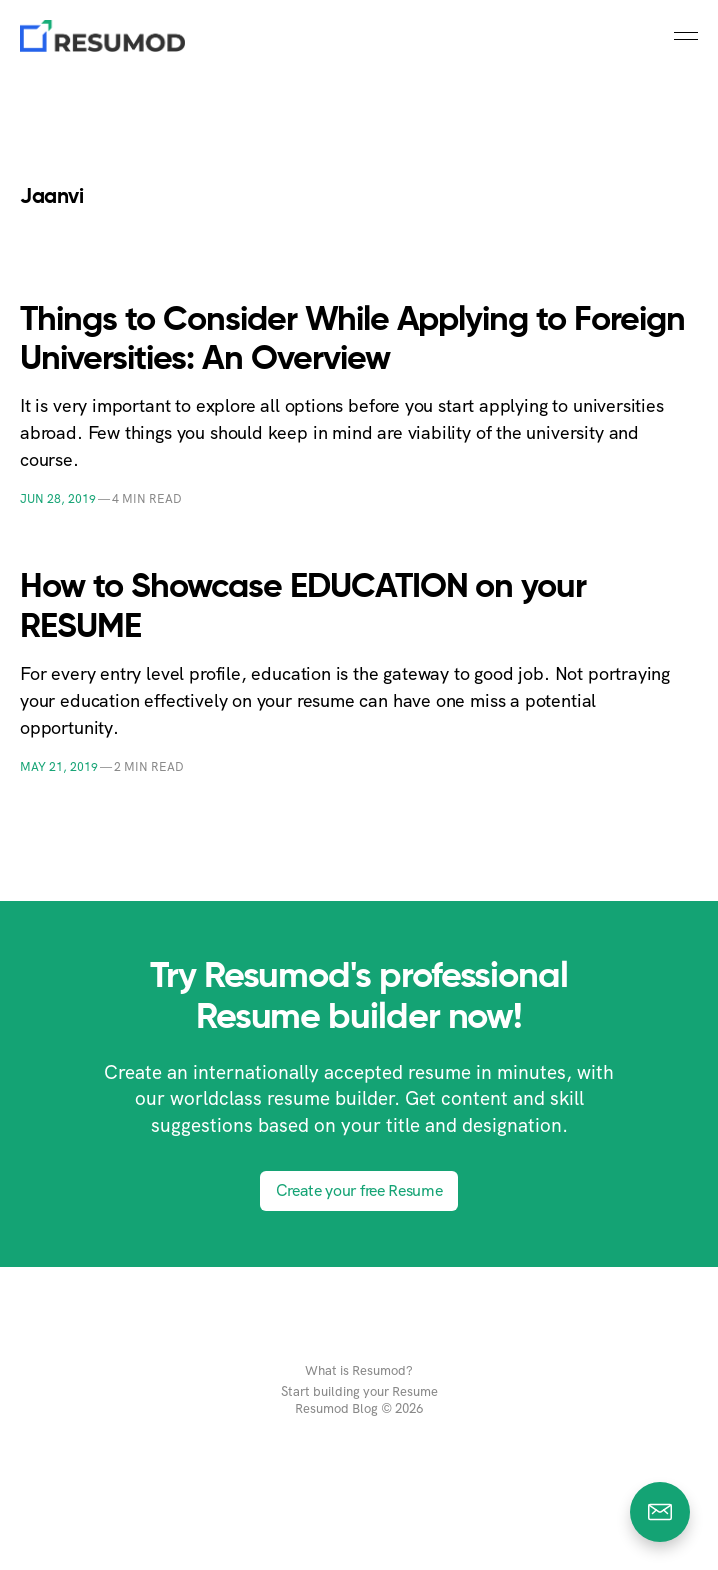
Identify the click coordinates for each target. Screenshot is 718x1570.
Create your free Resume (359, 1190)
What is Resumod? (359, 1371)
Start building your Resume (359, 1392)
